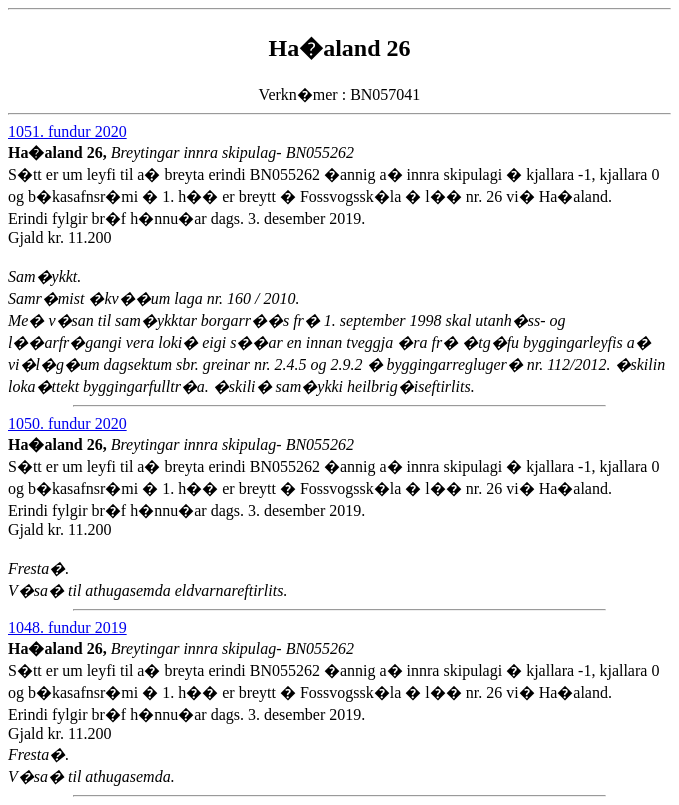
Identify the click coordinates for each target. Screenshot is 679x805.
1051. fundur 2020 (67, 131)
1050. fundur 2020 (67, 423)
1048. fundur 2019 (67, 627)
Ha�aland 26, (59, 152)
